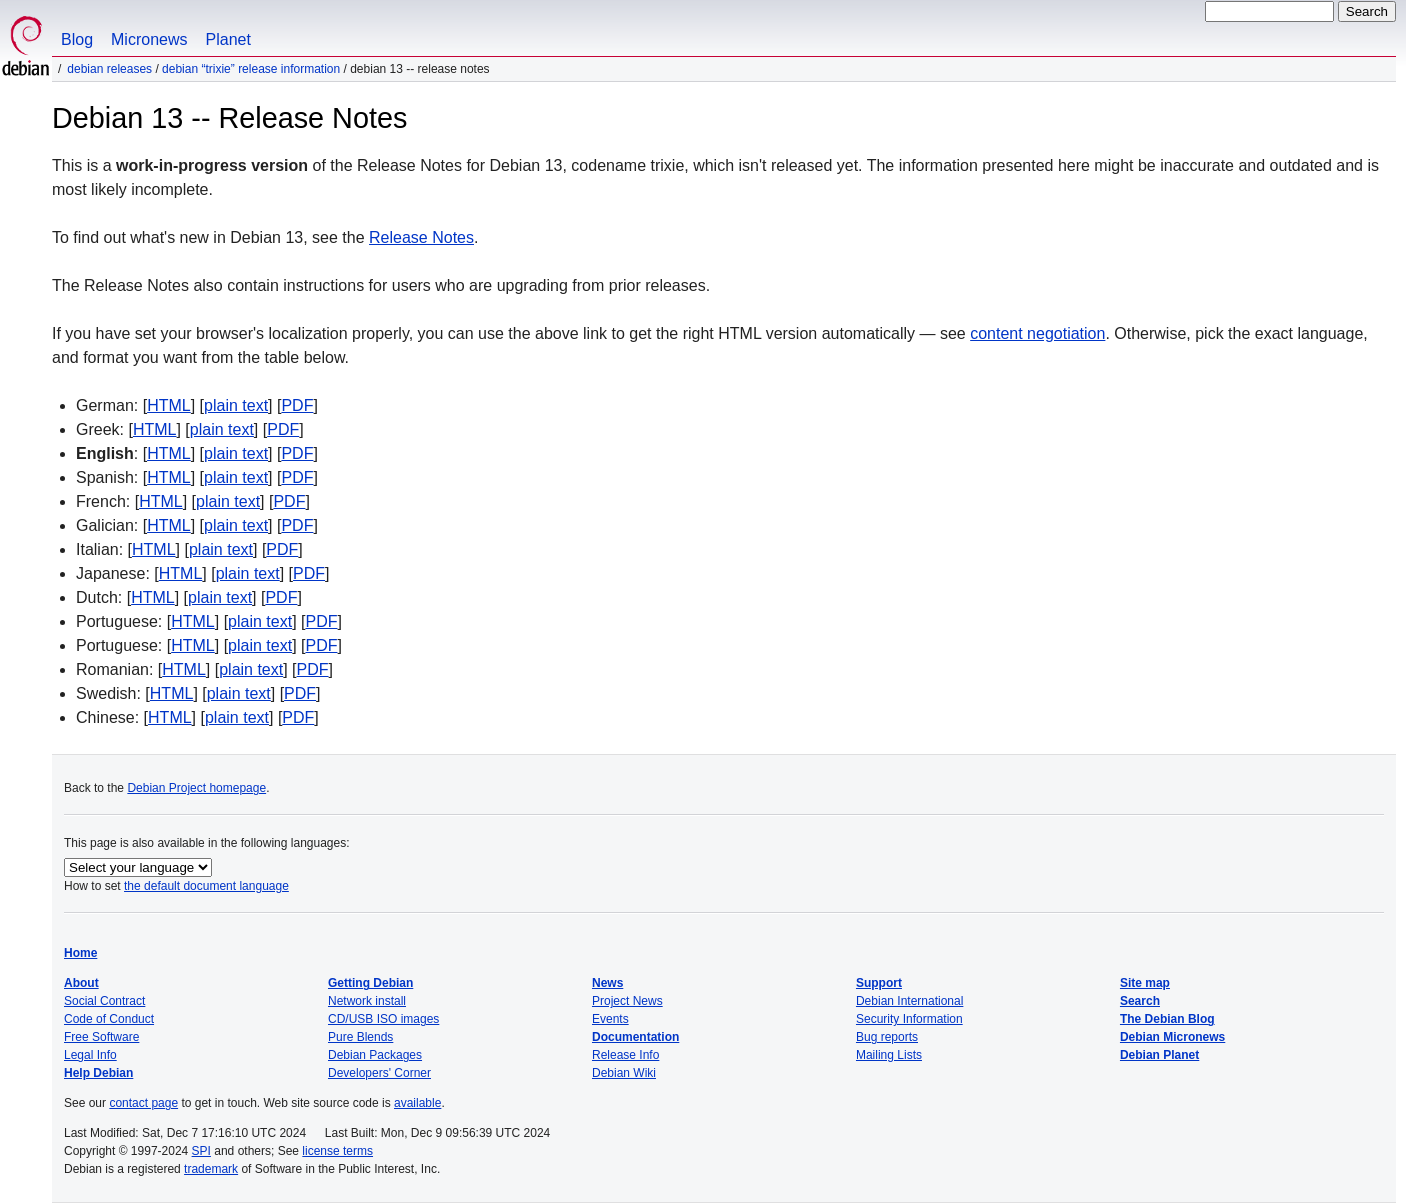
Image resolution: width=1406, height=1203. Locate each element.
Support (879, 983)
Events (610, 1019)
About (81, 983)
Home (80, 953)
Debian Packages (375, 1055)
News (607, 983)
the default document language (206, 886)
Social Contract (104, 1001)
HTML (169, 405)
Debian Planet (1159, 1055)
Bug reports (887, 1037)
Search (1140, 1001)
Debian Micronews (1172, 1037)
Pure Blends (360, 1037)
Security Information (909, 1019)
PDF (297, 405)
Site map (1145, 983)
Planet (228, 39)
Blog (77, 39)
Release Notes (421, 237)
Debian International (909, 1001)
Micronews (149, 39)
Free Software (101, 1037)
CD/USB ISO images (383, 1019)
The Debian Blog (1167, 1019)
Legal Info (90, 1055)
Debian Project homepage (196, 788)
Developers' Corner (379, 1073)
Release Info (625, 1055)
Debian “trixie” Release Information (251, 69)
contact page (143, 1103)
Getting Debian (370, 983)
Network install (367, 1001)
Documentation (635, 1037)
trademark (211, 1169)
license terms (337, 1151)
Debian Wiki (624, 1073)
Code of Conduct (109, 1019)
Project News (627, 1001)
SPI (201, 1151)
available (417, 1103)
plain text (236, 405)
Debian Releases (109, 69)
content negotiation (1037, 333)
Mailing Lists (889, 1055)
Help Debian (98, 1073)
